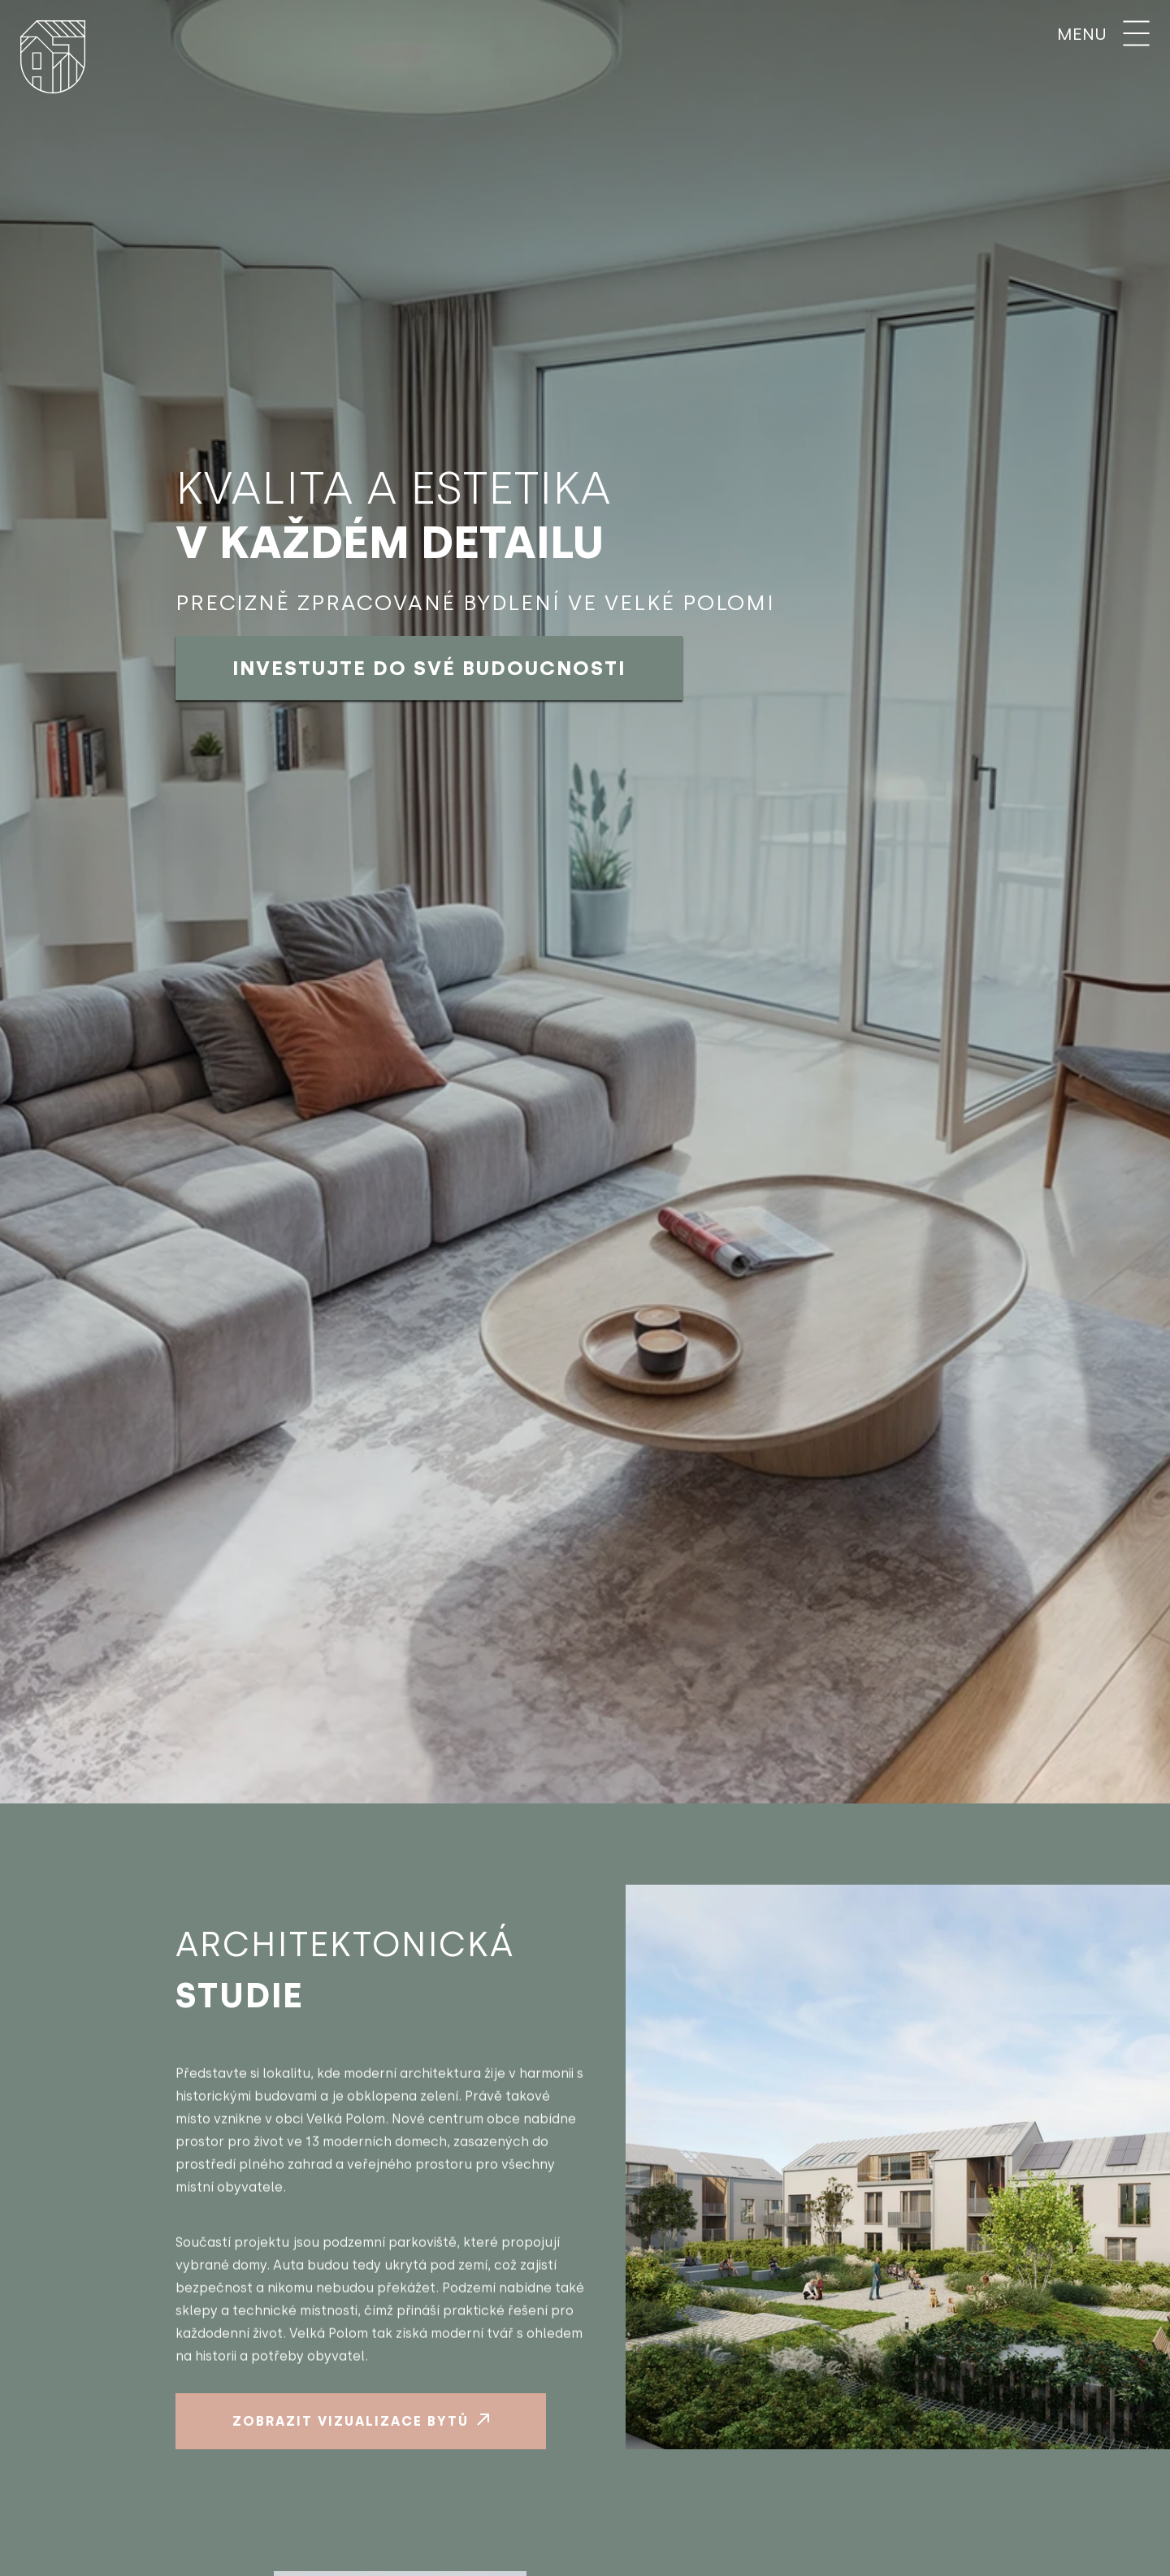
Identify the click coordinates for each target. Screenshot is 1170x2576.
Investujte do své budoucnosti (429, 668)
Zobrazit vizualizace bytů (360, 2421)
